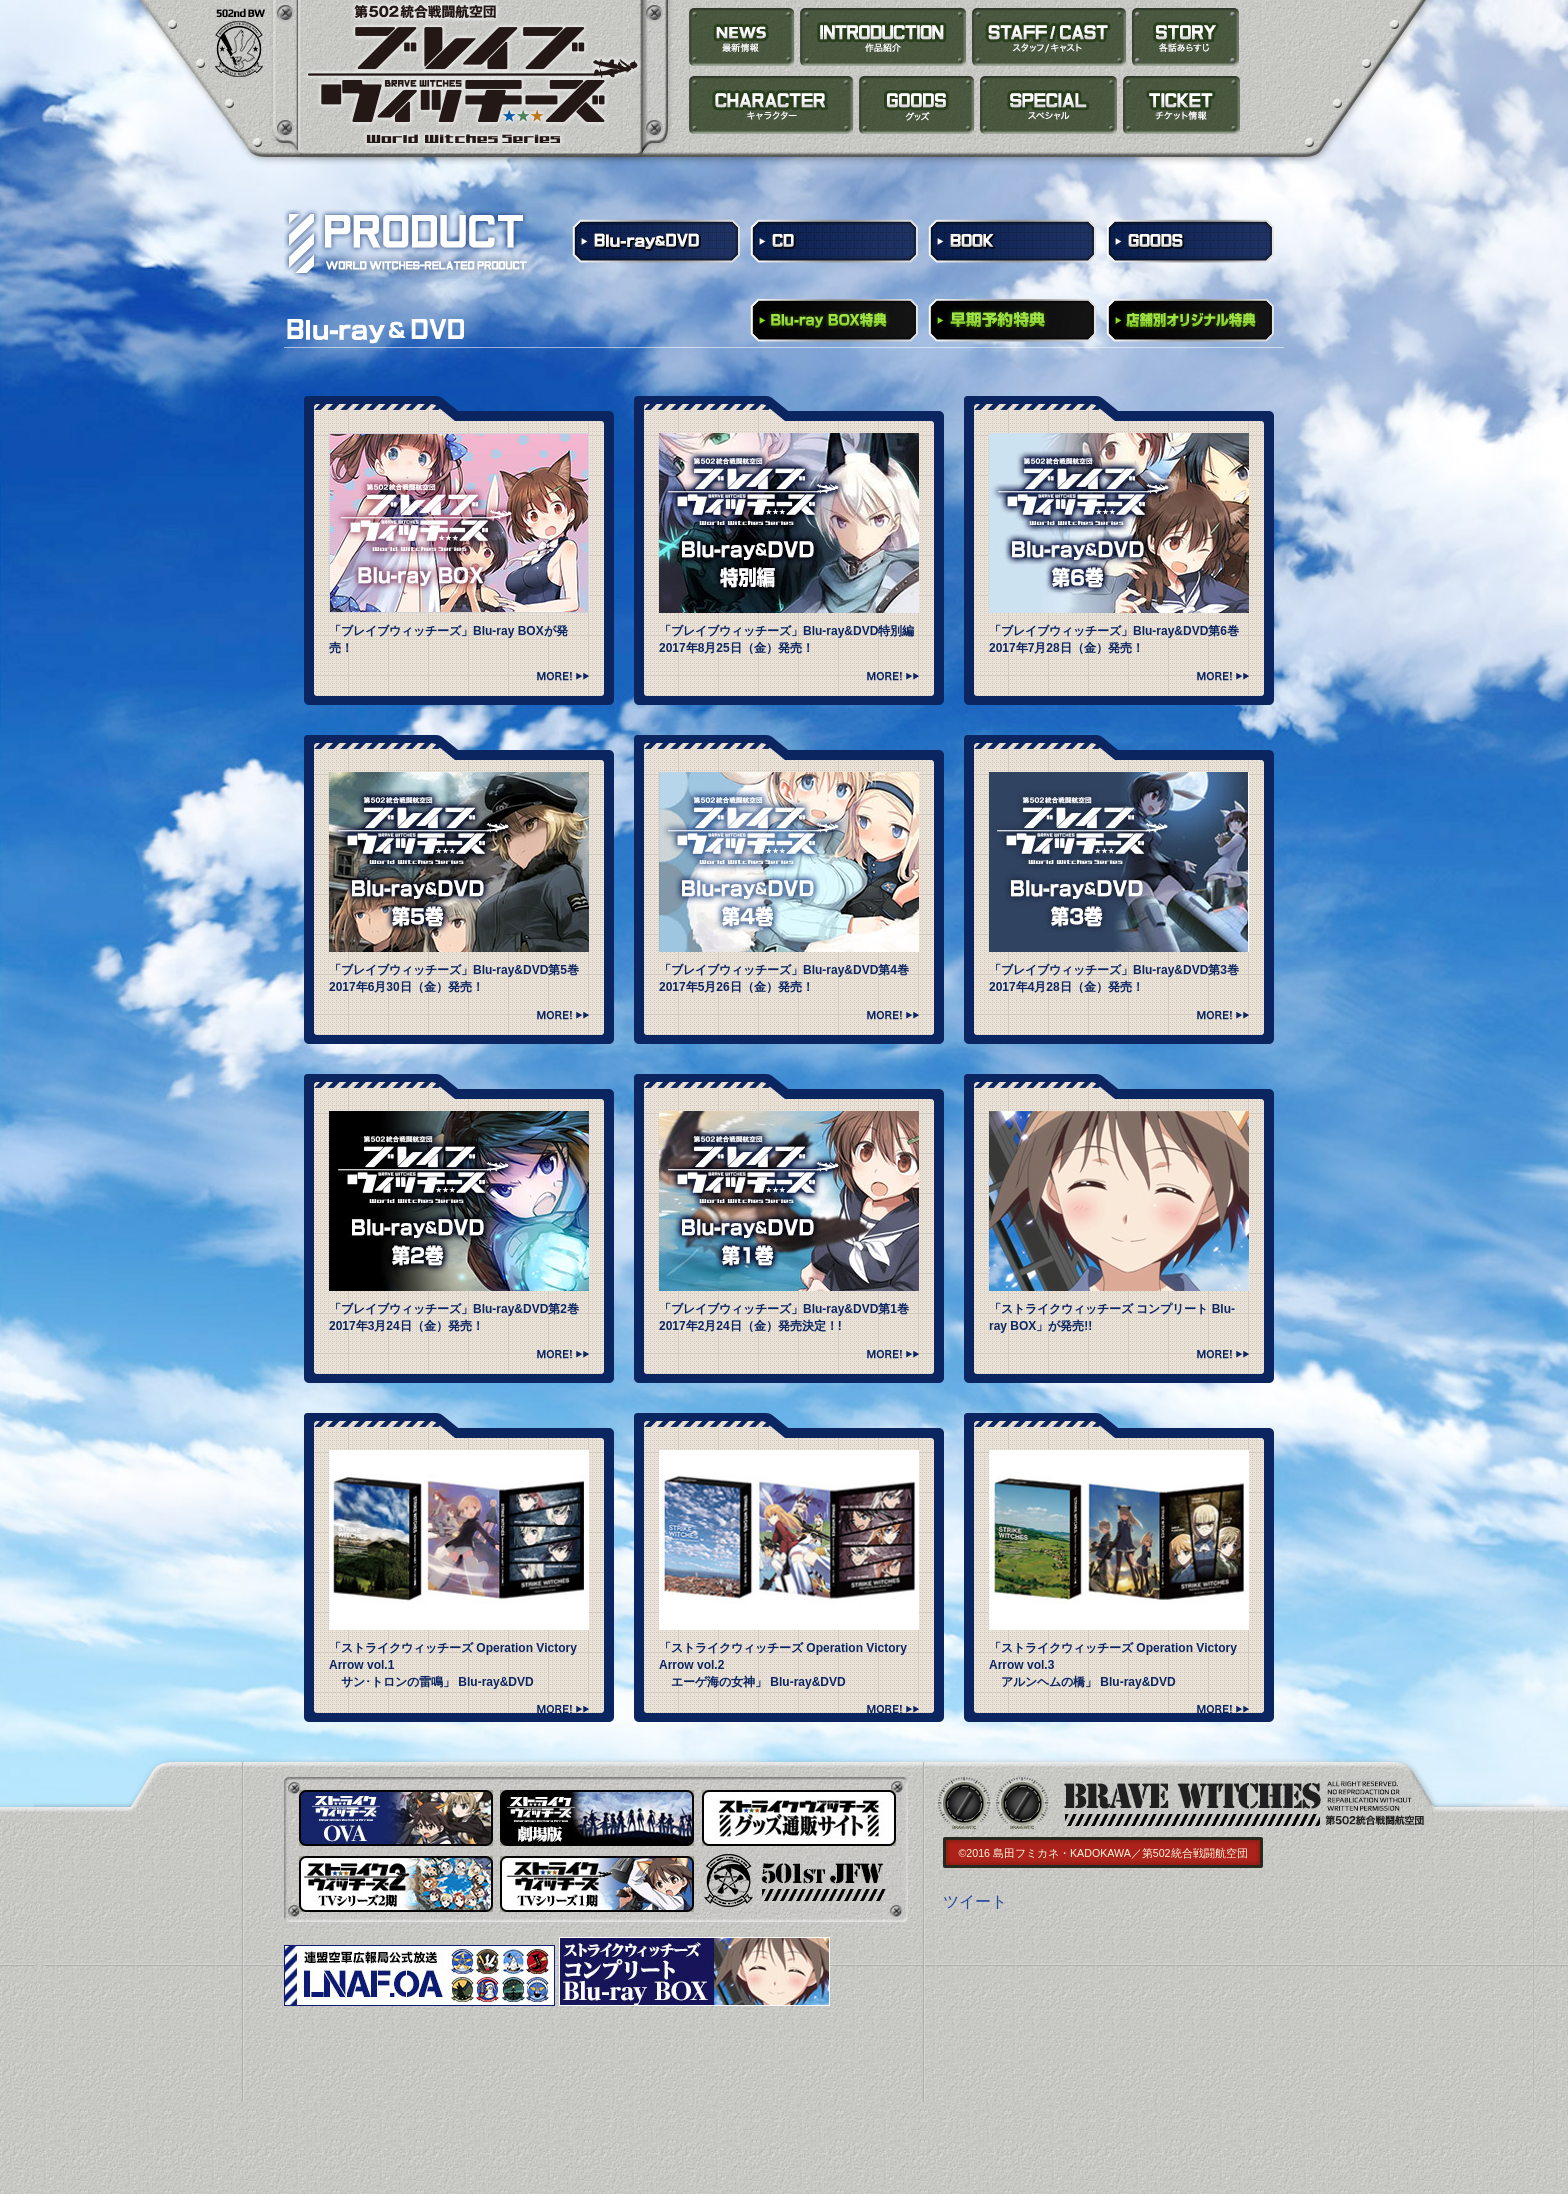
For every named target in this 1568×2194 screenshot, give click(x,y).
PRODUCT (917, 105)
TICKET (1181, 105)
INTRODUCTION (883, 37)
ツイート (975, 1901)
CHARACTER (771, 105)
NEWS (742, 37)
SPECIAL (1048, 105)
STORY (1185, 37)
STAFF (1049, 37)
